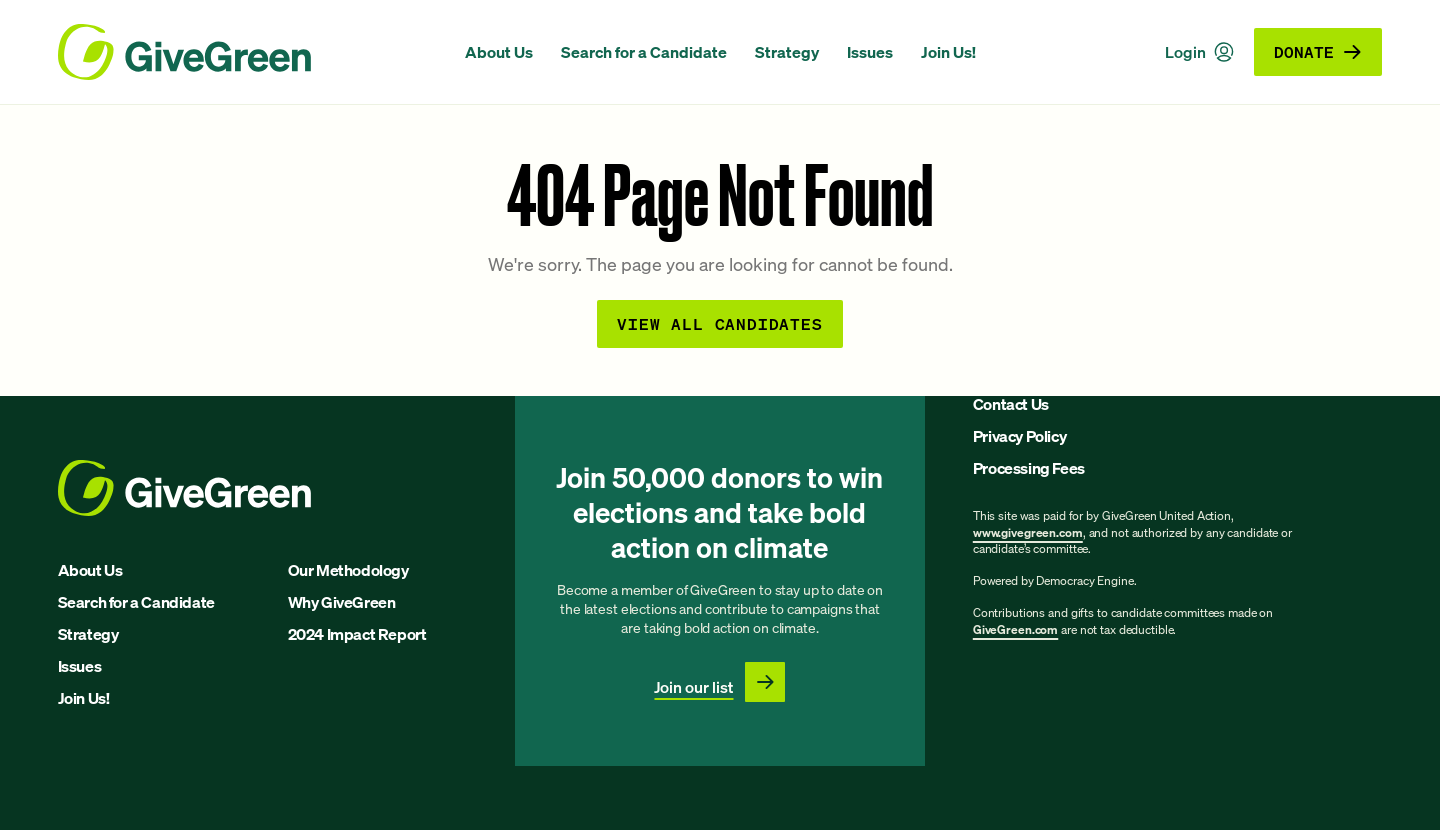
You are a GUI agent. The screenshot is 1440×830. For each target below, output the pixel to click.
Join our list (693, 687)
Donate (1318, 51)
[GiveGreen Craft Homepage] (251, 52)
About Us (499, 52)
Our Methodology (348, 570)
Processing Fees (1029, 468)
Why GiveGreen (342, 602)
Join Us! (948, 52)
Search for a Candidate (644, 52)
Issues (870, 52)
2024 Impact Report (357, 634)
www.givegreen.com (1028, 532)
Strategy (787, 52)
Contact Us (1011, 404)
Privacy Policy (1019, 436)
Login (1199, 52)
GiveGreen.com (1015, 629)
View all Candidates (719, 323)
